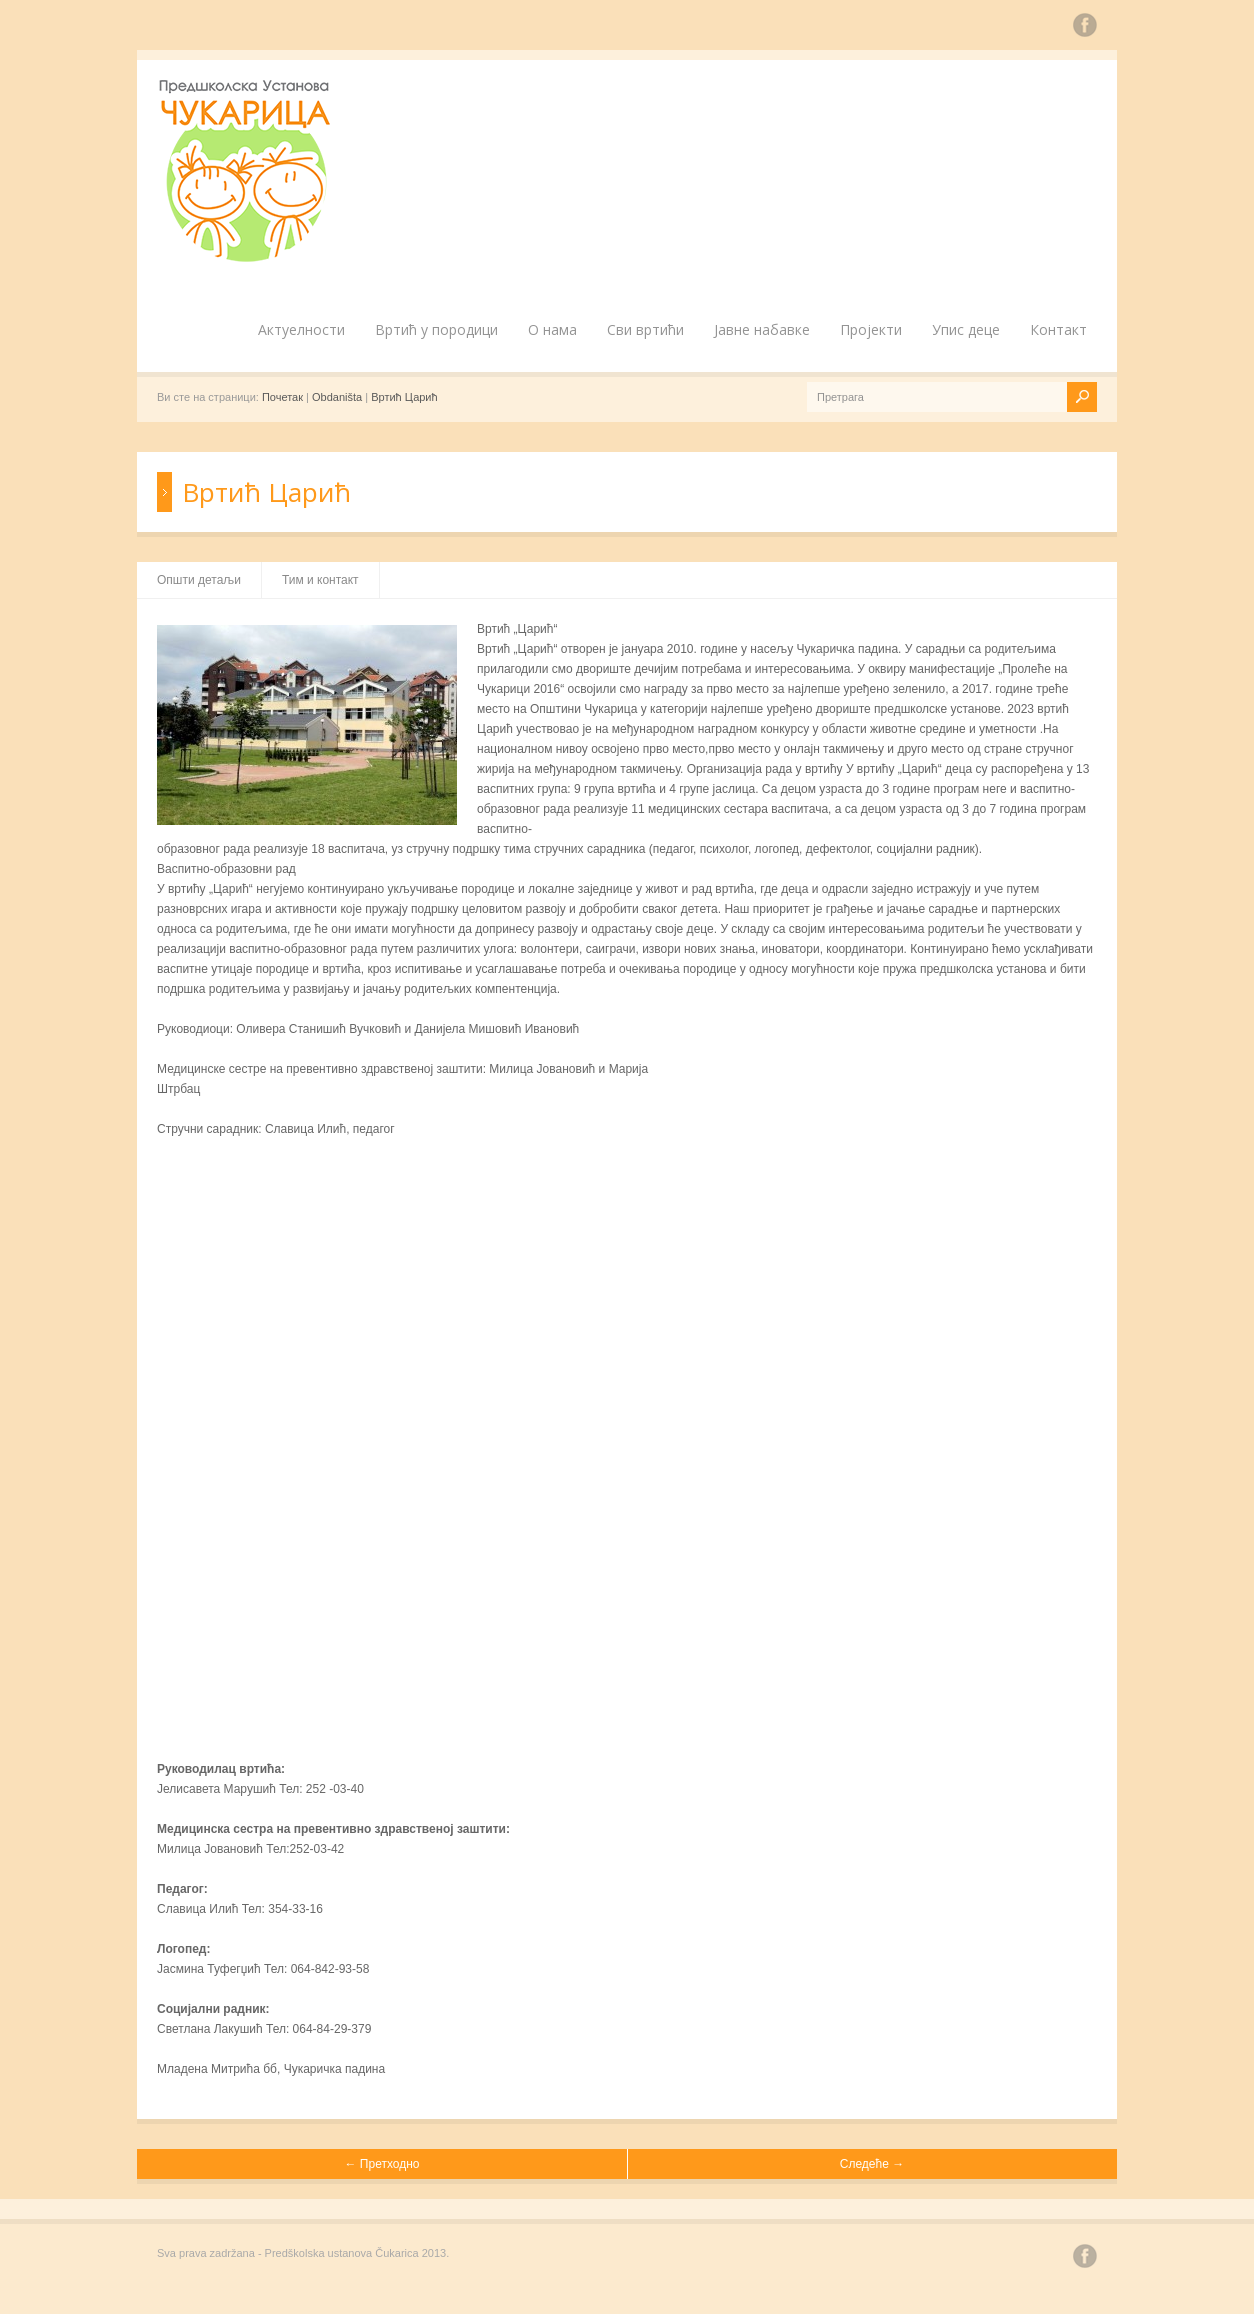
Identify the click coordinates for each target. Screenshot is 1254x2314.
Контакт (1058, 329)
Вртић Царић (404, 397)
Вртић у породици (436, 329)
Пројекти (871, 329)
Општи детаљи (199, 580)
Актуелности (301, 329)
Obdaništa (337, 397)
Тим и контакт (320, 580)
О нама (552, 329)
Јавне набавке (762, 329)
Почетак (282, 397)
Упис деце (966, 329)
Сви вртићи (645, 329)
